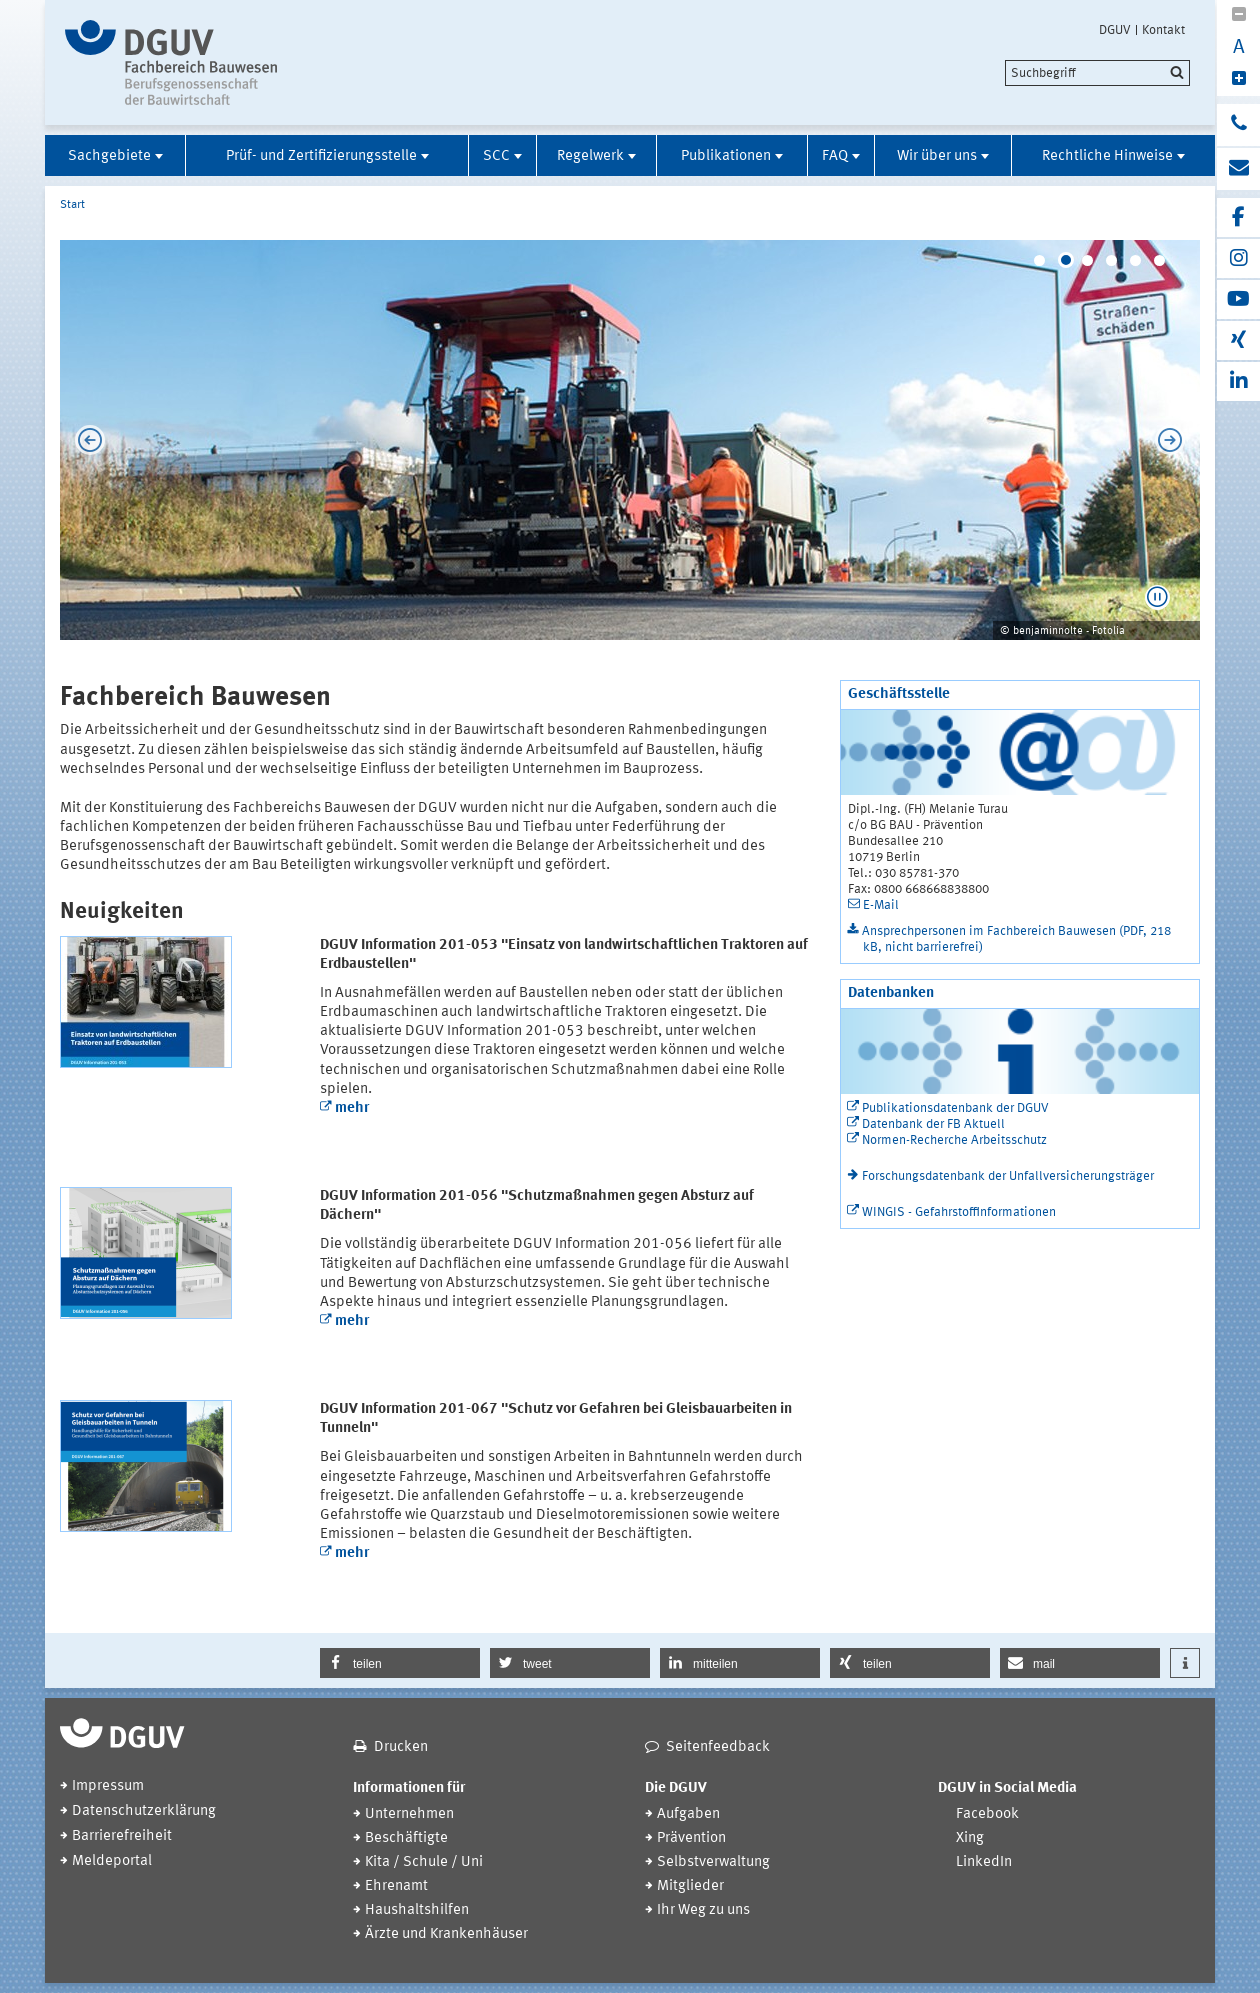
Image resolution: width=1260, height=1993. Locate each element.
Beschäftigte (406, 1838)
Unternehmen (409, 1814)
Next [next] (1175, 440)
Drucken (401, 1747)
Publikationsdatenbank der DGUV (955, 1108)
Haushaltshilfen (417, 1910)
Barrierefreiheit (122, 1836)
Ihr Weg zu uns (703, 1910)
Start (72, 205)
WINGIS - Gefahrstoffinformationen (959, 1212)
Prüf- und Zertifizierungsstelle (321, 156)
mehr (352, 1108)
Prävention (691, 1838)
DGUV (1115, 30)
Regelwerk (590, 156)
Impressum (108, 1786)
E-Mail (881, 905)
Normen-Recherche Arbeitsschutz (954, 1140)
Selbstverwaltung (713, 1862)
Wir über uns (937, 156)
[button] (1157, 597)
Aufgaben (688, 1814)
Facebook (987, 1814)
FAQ (835, 156)
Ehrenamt (396, 1886)
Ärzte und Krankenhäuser (446, 1934)
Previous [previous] (85, 440)
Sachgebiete (109, 156)
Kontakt (1163, 30)
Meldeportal (112, 1861)
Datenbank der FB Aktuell (933, 1124)
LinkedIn (984, 1862)
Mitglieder (690, 1886)
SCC (496, 156)
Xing (970, 1838)
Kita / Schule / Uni (424, 1862)
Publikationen (726, 156)
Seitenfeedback (718, 1747)
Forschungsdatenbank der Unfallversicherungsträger (1008, 1176)
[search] (1097, 73)
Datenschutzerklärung (144, 1811)
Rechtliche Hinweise (1107, 156)
